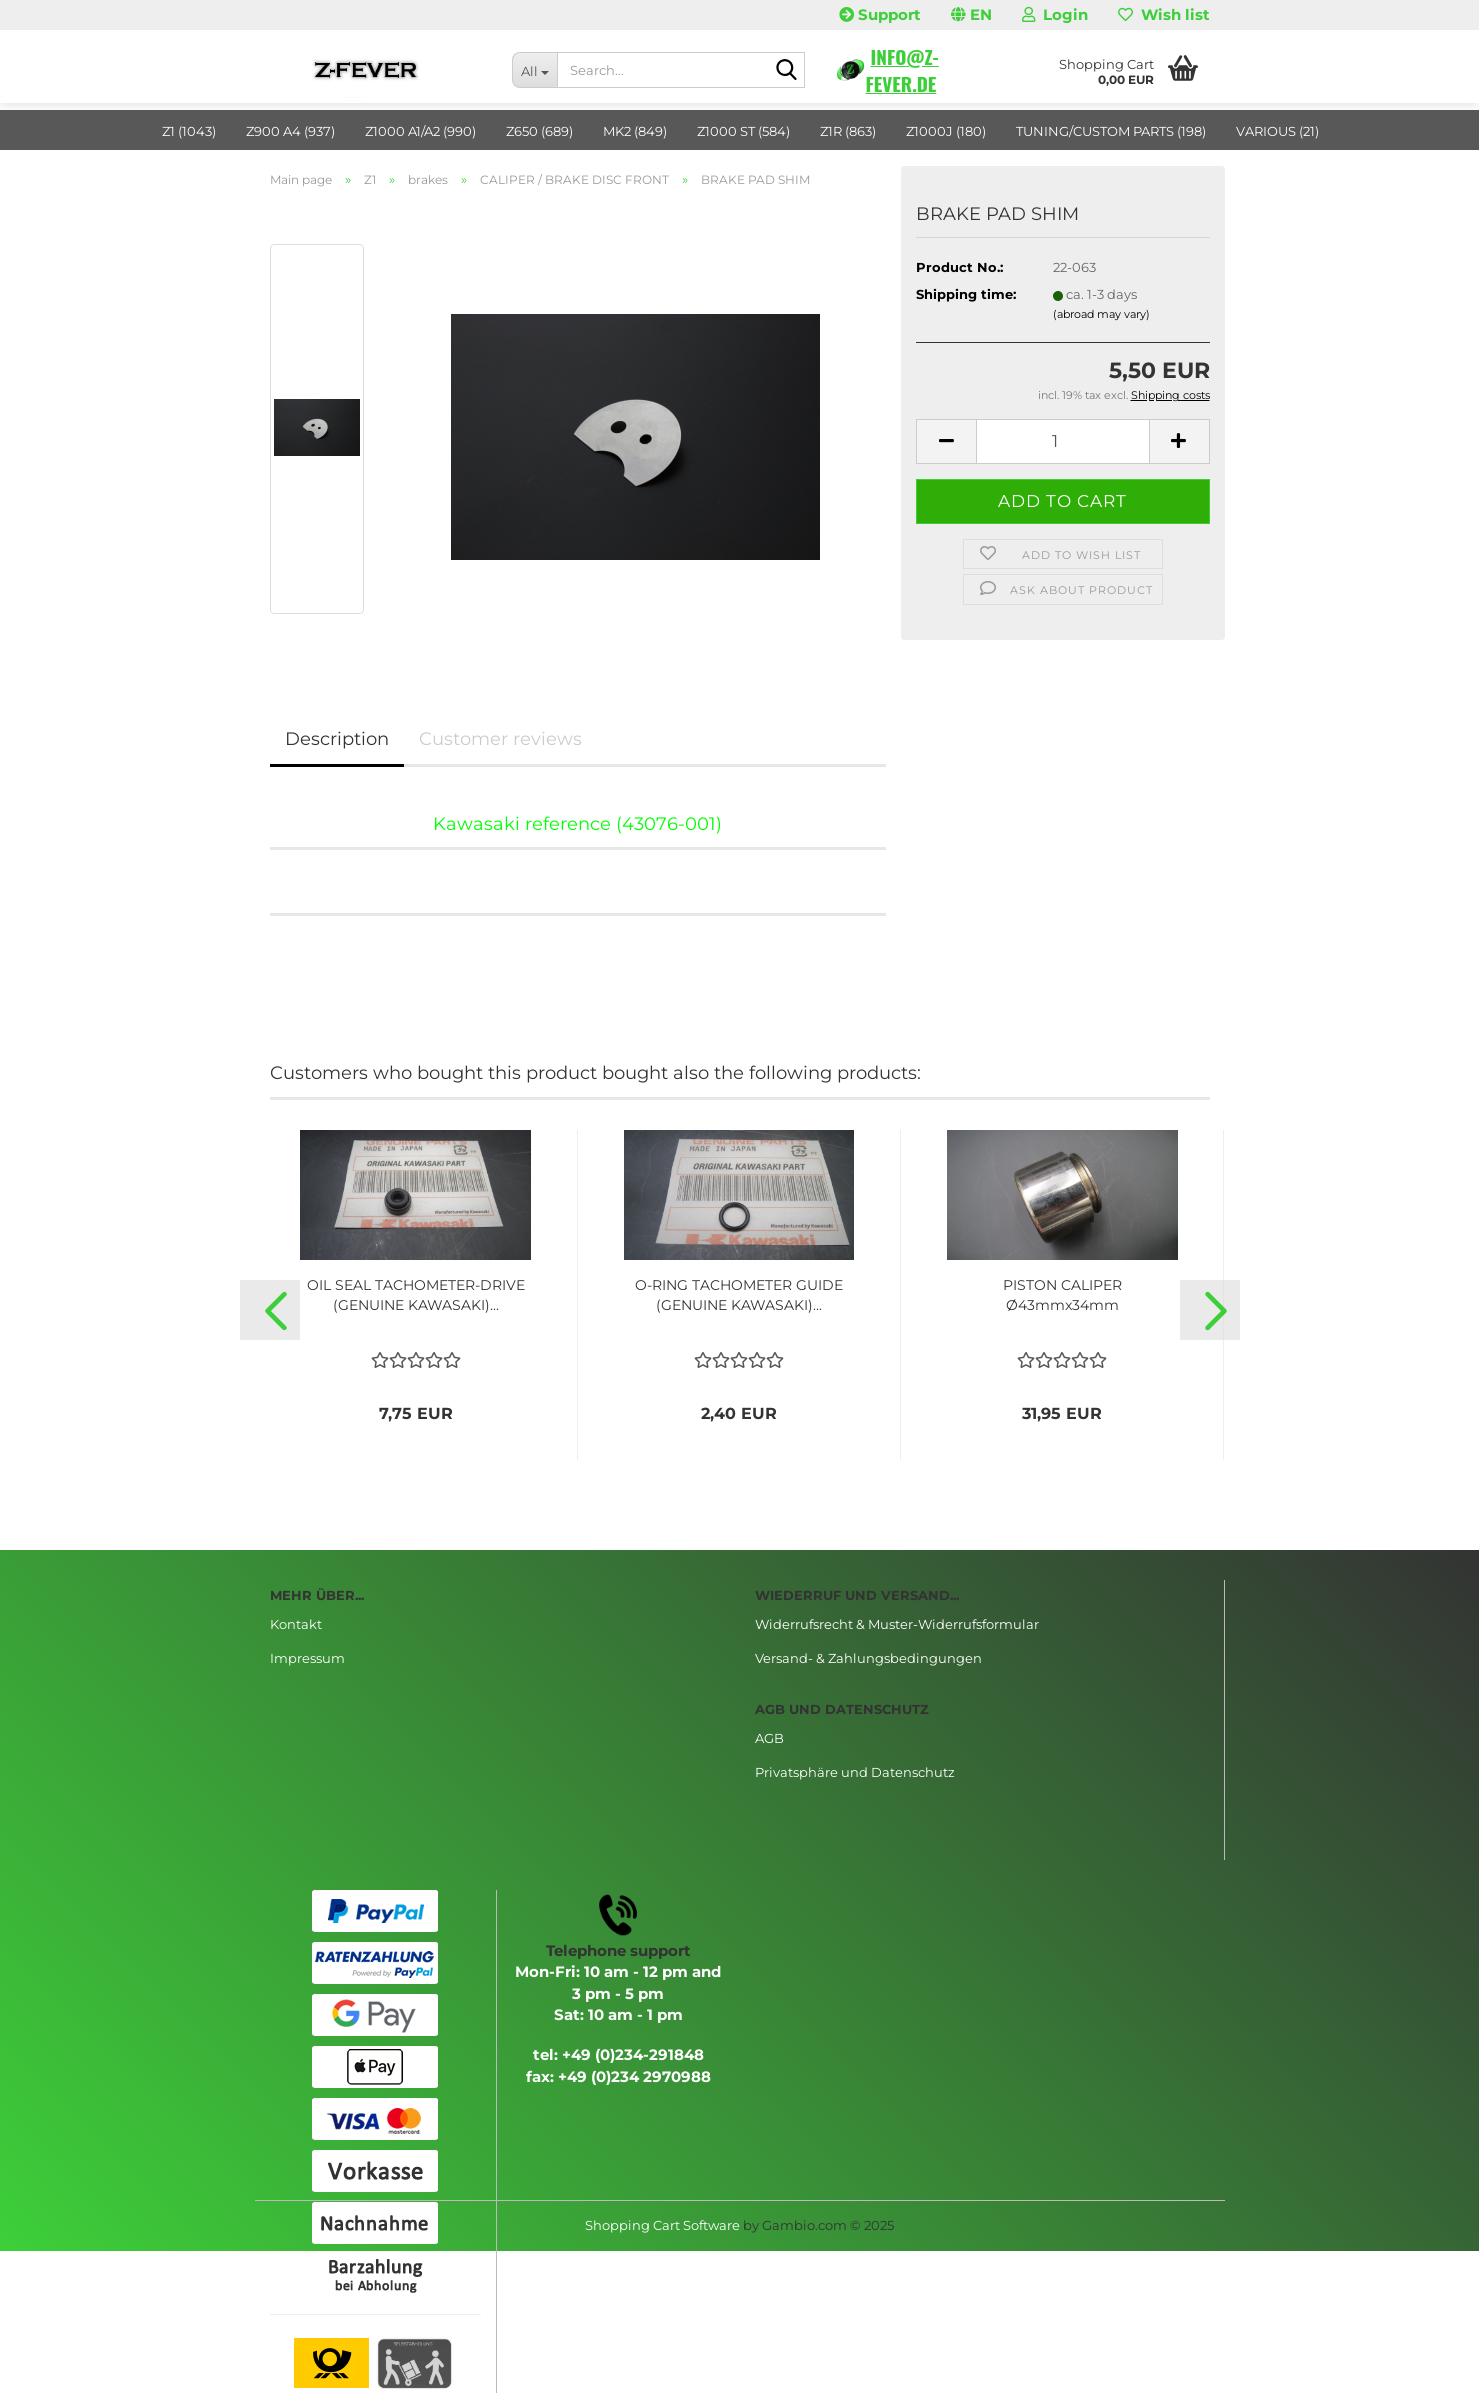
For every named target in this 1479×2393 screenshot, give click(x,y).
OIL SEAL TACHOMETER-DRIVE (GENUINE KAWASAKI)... (416, 1295)
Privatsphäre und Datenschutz (855, 1772)
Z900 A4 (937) (290, 131)
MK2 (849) (635, 131)
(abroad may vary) (1101, 314)
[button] (971, 15)
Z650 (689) (539, 131)
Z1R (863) (848, 131)
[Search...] (534, 70)
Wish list (1164, 14)
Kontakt (296, 1624)
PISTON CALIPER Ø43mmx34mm (1062, 1295)
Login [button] (1055, 14)
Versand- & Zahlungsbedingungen (868, 1658)
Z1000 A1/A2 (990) (420, 131)
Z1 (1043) (189, 131)
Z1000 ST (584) (743, 131)
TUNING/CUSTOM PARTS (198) (1111, 131)
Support (880, 14)
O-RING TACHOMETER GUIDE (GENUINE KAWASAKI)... (739, 1295)
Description (337, 739)
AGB (769, 1738)
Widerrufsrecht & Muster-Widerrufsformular (897, 1624)
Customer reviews (500, 739)
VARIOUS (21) (1277, 131)
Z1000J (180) (946, 131)
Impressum (307, 1658)
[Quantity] (1062, 441)
